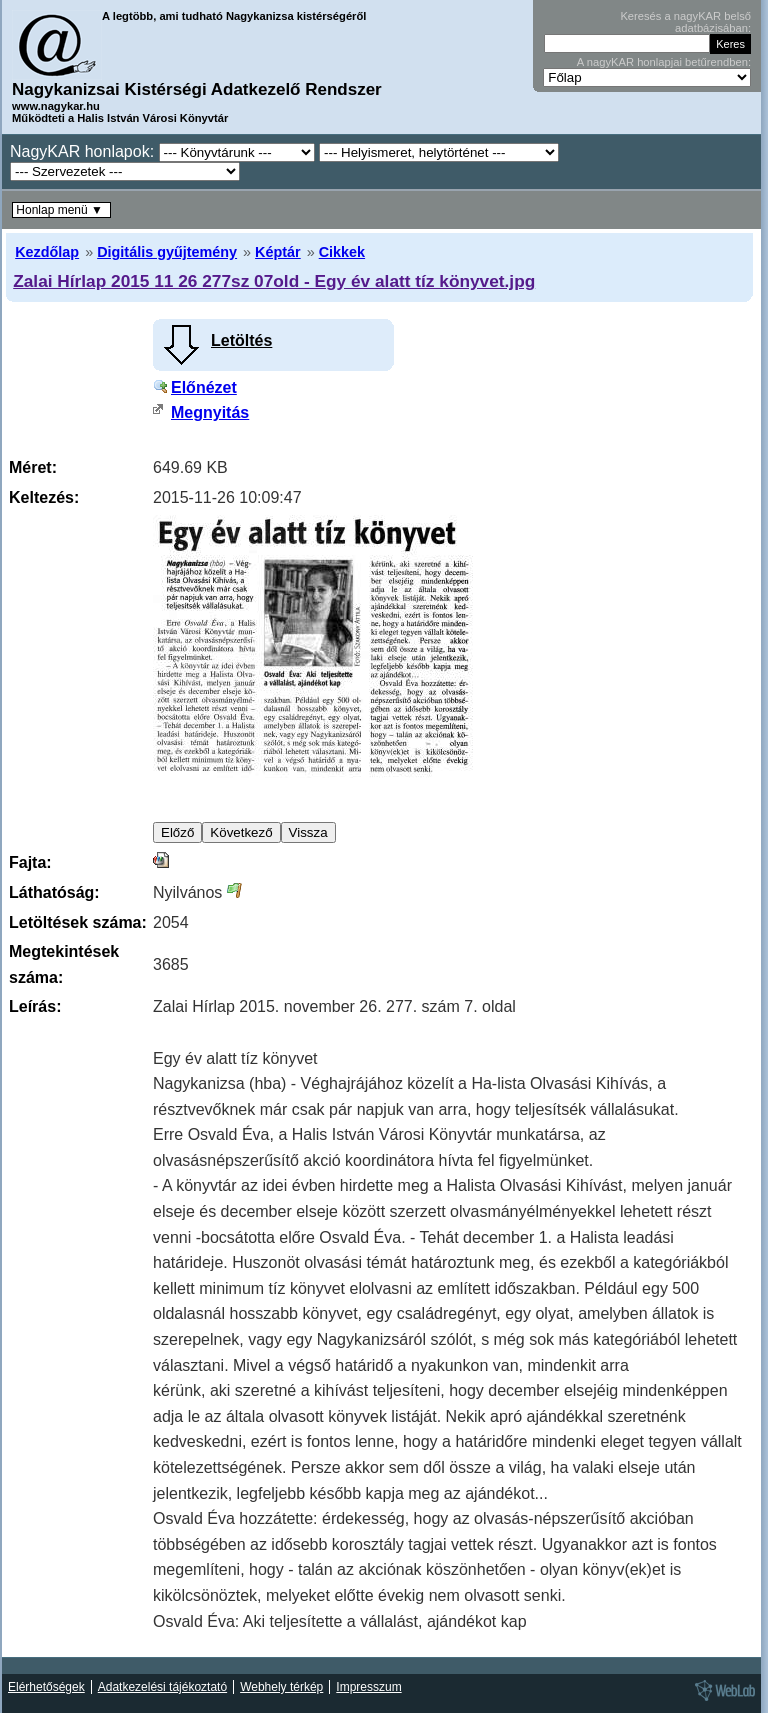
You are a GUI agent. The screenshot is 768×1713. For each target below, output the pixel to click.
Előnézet (204, 387)
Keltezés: (44, 497)
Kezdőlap (47, 252)
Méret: (33, 467)
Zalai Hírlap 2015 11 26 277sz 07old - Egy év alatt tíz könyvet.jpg (274, 281)
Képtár (278, 252)
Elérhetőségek (46, 1687)
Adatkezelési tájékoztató (162, 1687)
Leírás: (35, 1006)
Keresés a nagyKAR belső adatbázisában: (685, 22)
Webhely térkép (281, 1687)
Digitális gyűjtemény (167, 252)
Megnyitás (210, 412)
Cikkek (342, 252)
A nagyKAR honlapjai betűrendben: (664, 62)
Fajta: (30, 862)
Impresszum (368, 1687)
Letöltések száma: (78, 922)
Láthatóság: (54, 892)
